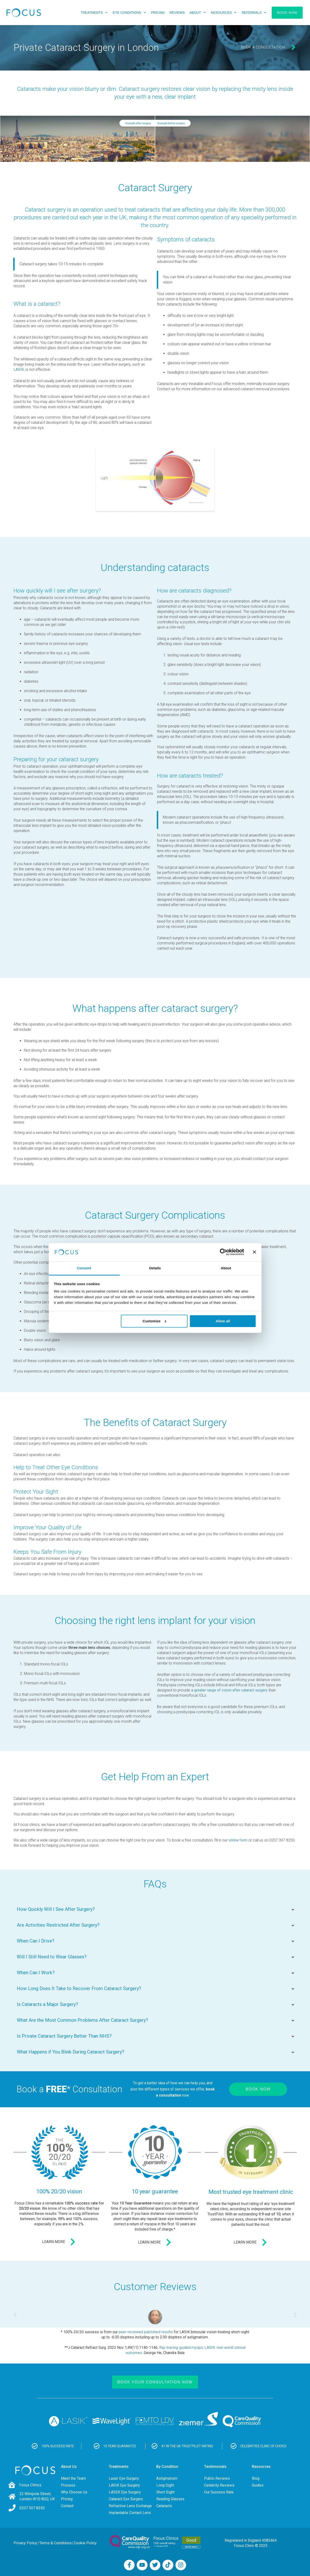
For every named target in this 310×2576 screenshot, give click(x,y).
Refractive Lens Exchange (130, 2506)
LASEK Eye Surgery (125, 2492)
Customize (154, 1321)
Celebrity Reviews (219, 2485)
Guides (257, 2485)
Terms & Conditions (55, 2543)
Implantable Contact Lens (130, 2512)
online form (238, 1840)
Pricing (67, 2499)
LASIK (18, 369)
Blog (255, 2478)
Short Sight (165, 2492)
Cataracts (164, 2506)
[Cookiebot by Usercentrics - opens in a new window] (223, 1252)
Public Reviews (217, 2478)
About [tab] (226, 1268)
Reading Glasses (170, 2499)
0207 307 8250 (32, 2508)
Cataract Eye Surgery (126, 2499)
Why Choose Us (74, 2492)
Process (68, 2485)
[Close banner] (254, 1252)
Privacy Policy (25, 2543)
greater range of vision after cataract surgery (231, 1690)
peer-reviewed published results (146, 2332)
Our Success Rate (219, 2492)
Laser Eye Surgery (124, 2478)
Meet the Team (73, 2478)
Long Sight (165, 2485)
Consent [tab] (84, 1268)
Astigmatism (166, 2478)
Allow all (223, 1321)
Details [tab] (155, 1268)
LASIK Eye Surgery (124, 2485)
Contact (67, 2506)
